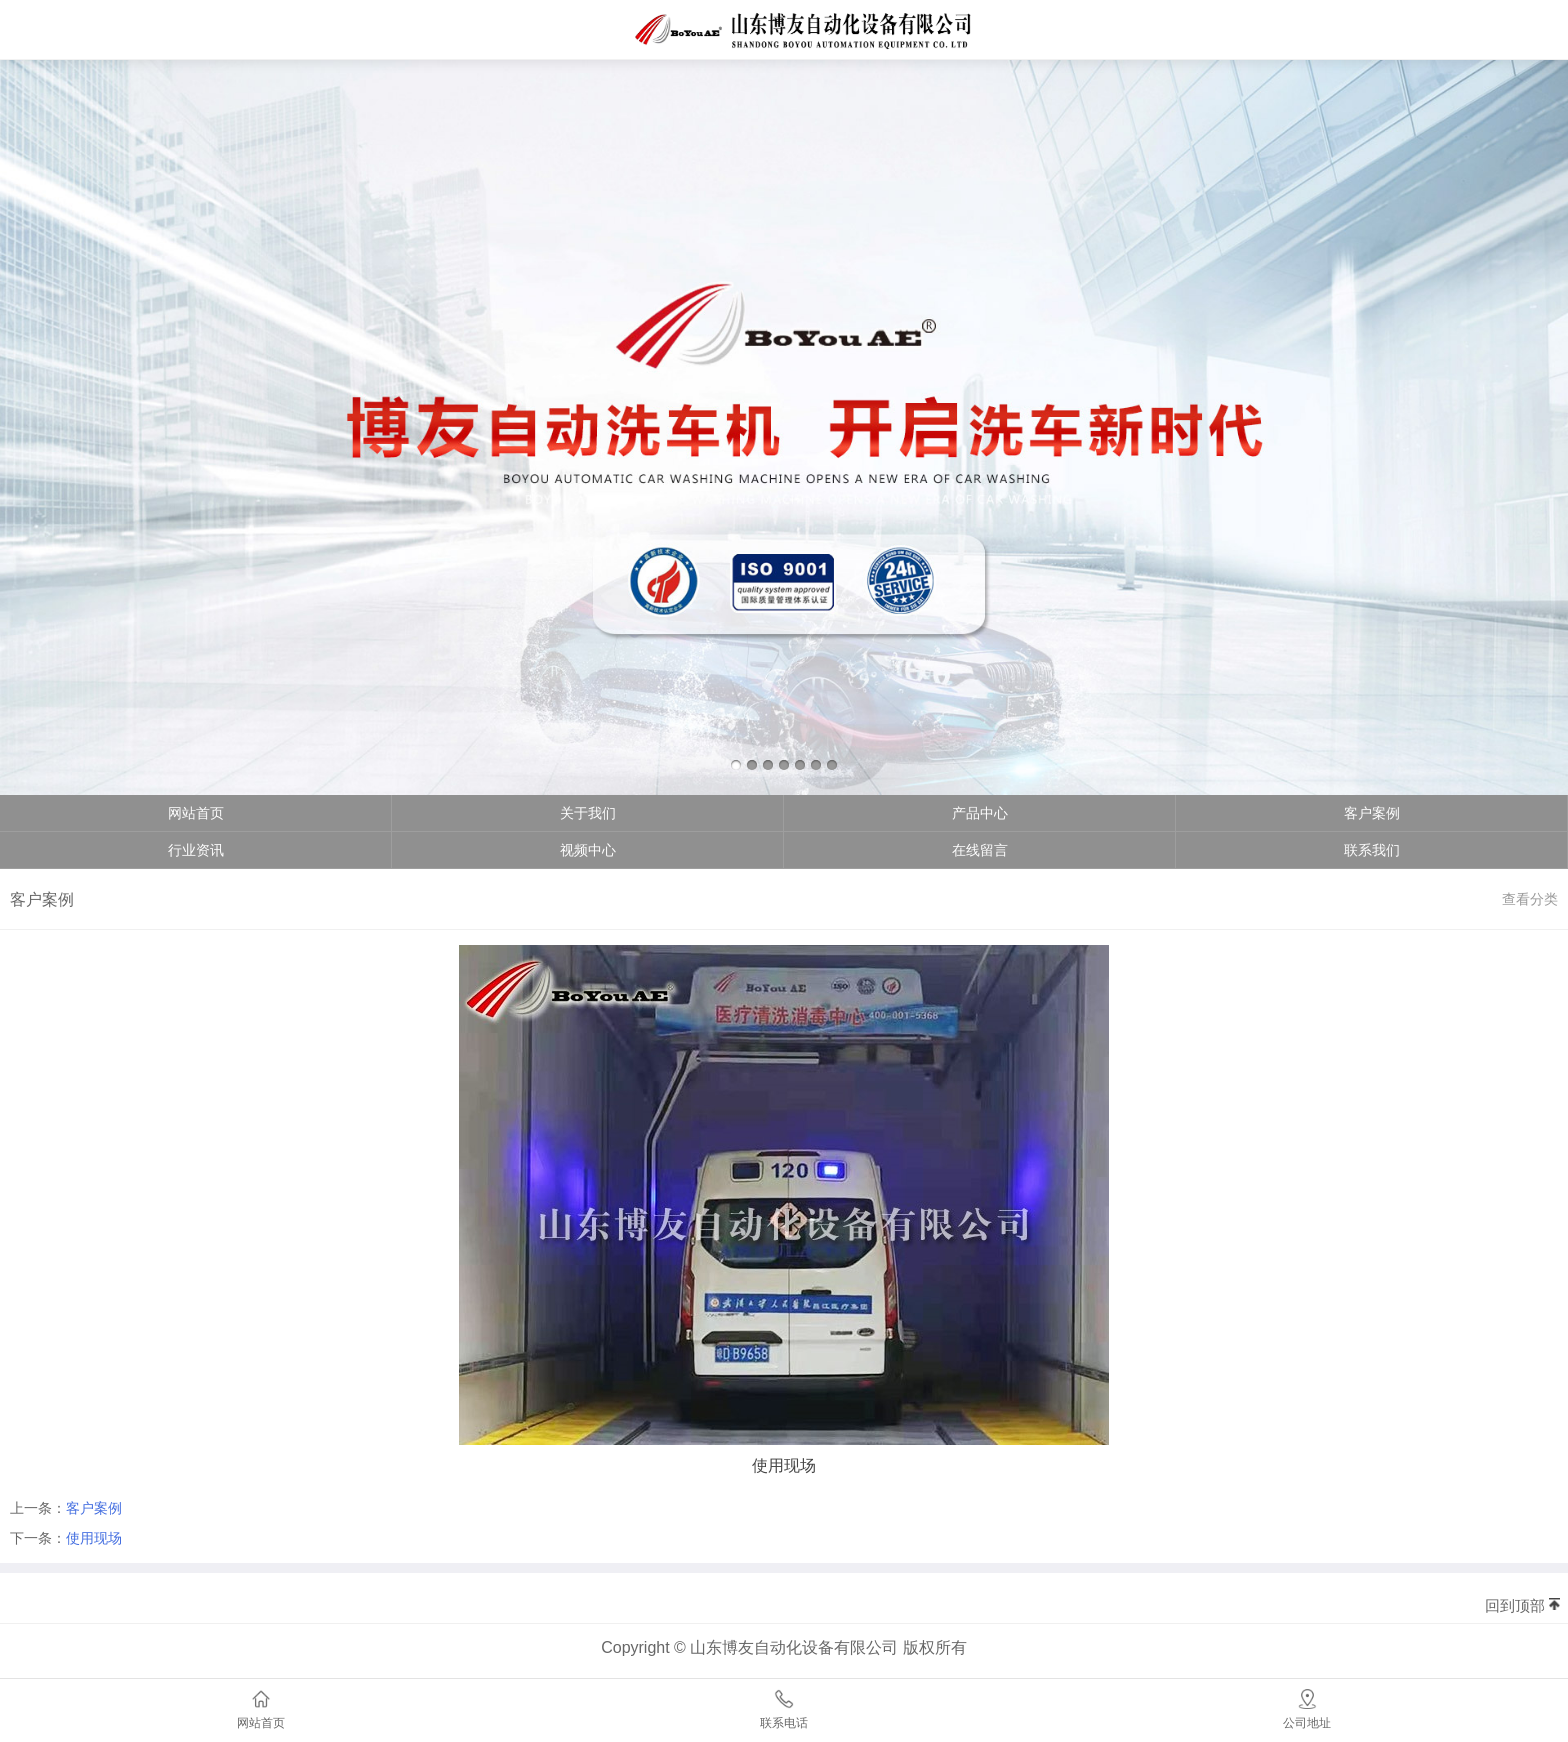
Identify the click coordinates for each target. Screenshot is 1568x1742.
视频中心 (588, 850)
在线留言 (980, 850)
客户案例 (1372, 813)
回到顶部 (1515, 1605)
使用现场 (94, 1538)
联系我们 (1372, 850)
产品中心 (980, 813)
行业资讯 (196, 850)
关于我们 (588, 813)
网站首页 (196, 813)
